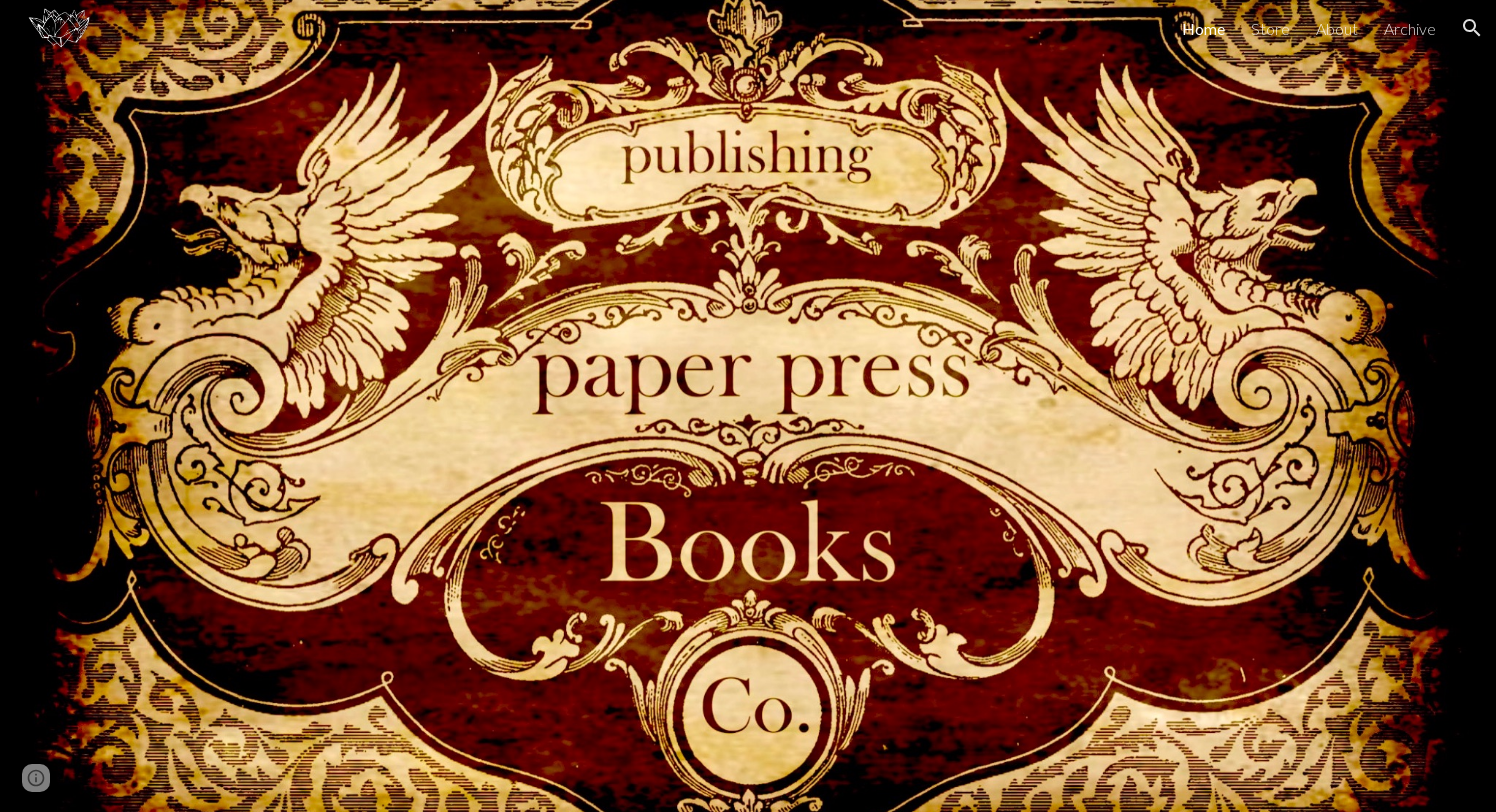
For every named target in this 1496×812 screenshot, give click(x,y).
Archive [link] (1410, 28)
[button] (1472, 28)
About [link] (1337, 28)
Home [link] (1203, 28)
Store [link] (1270, 28)
